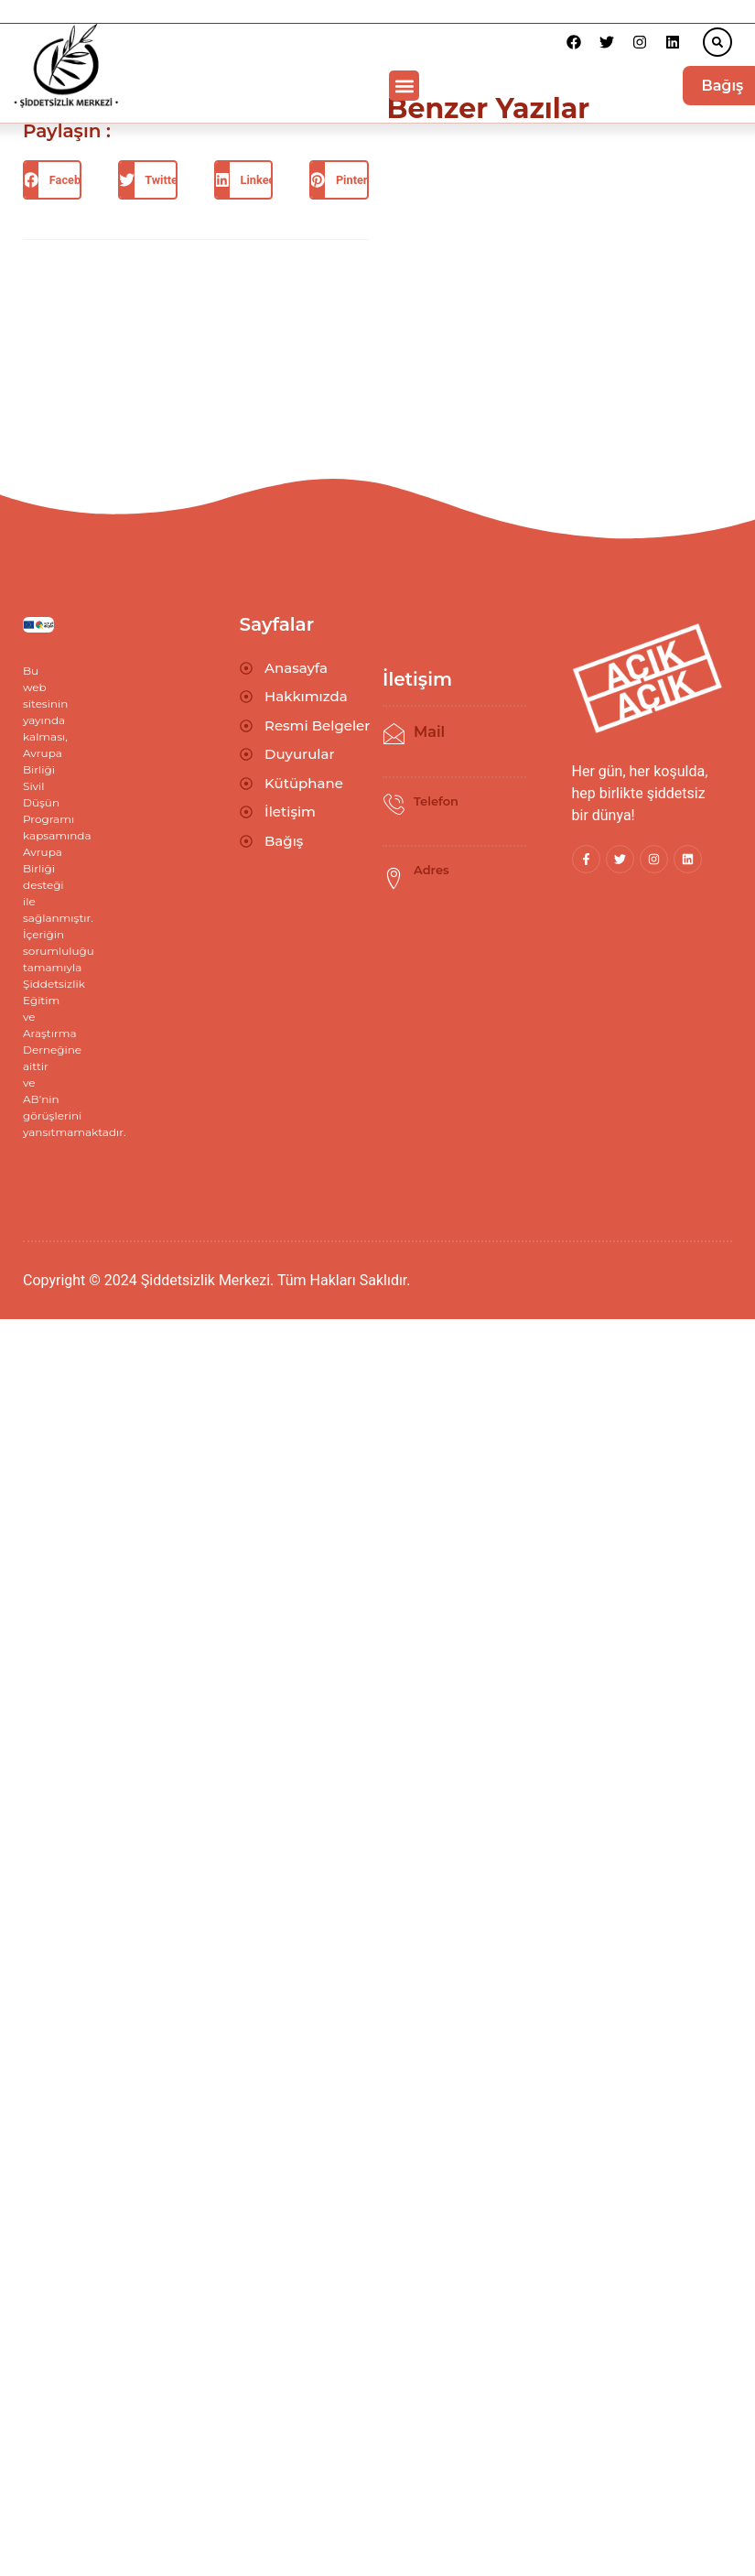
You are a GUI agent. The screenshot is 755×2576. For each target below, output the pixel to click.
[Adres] (393, 879)
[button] (717, 42)
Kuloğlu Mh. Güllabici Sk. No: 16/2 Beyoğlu (469, 888)
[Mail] (393, 734)
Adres (431, 869)
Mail (429, 732)
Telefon (436, 801)
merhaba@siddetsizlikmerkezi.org (504, 746)
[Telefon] (393, 805)
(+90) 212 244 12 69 (462, 814)
